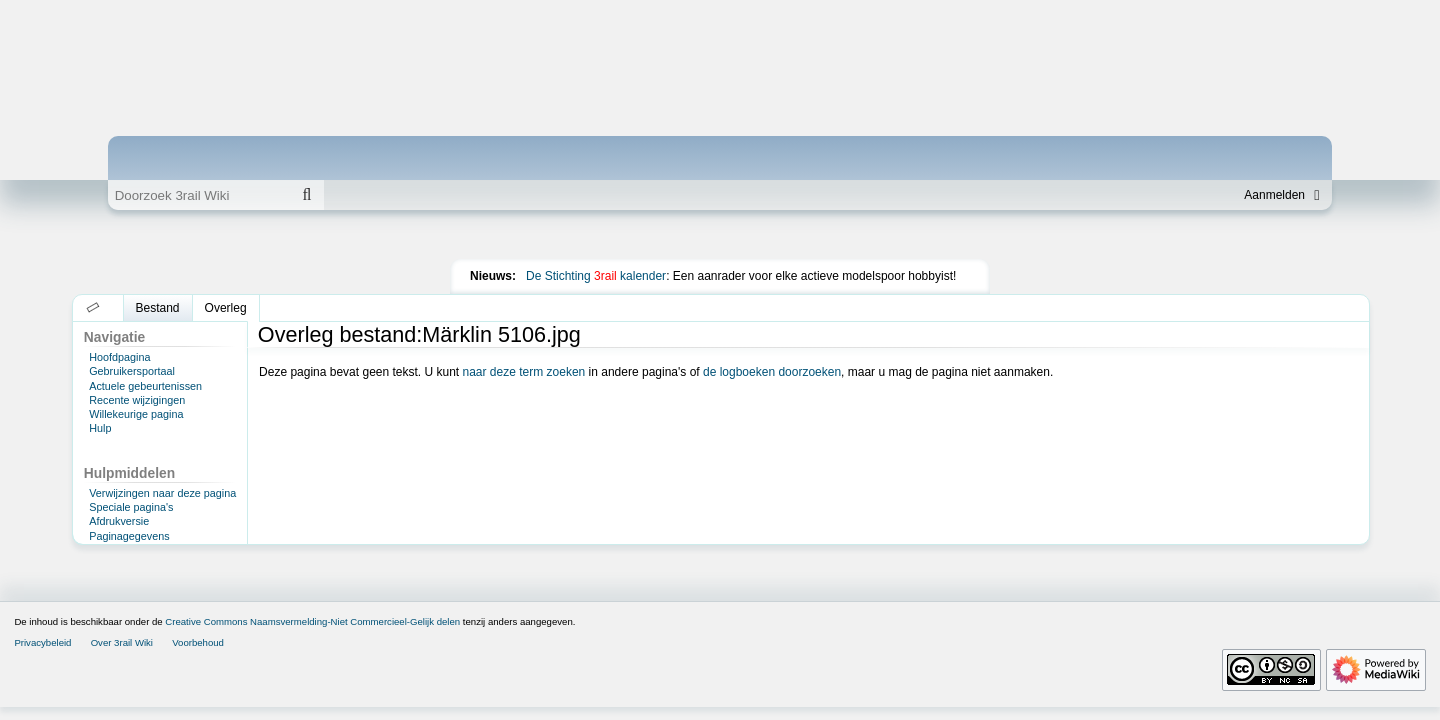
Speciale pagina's (131, 507)
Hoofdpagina (119, 357)
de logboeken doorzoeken (772, 372)
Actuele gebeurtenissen (145, 386)
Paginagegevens (129, 536)
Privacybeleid (42, 642)
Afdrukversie (119, 521)
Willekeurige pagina (136, 414)
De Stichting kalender (596, 276)
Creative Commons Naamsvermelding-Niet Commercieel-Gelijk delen (312, 621)
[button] (93, 308)
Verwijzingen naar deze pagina (162, 493)
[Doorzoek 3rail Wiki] (199, 195)
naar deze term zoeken (524, 372)
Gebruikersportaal (132, 371)
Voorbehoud (198, 642)
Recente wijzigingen (137, 400)
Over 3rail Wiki (122, 642)
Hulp (100, 428)
